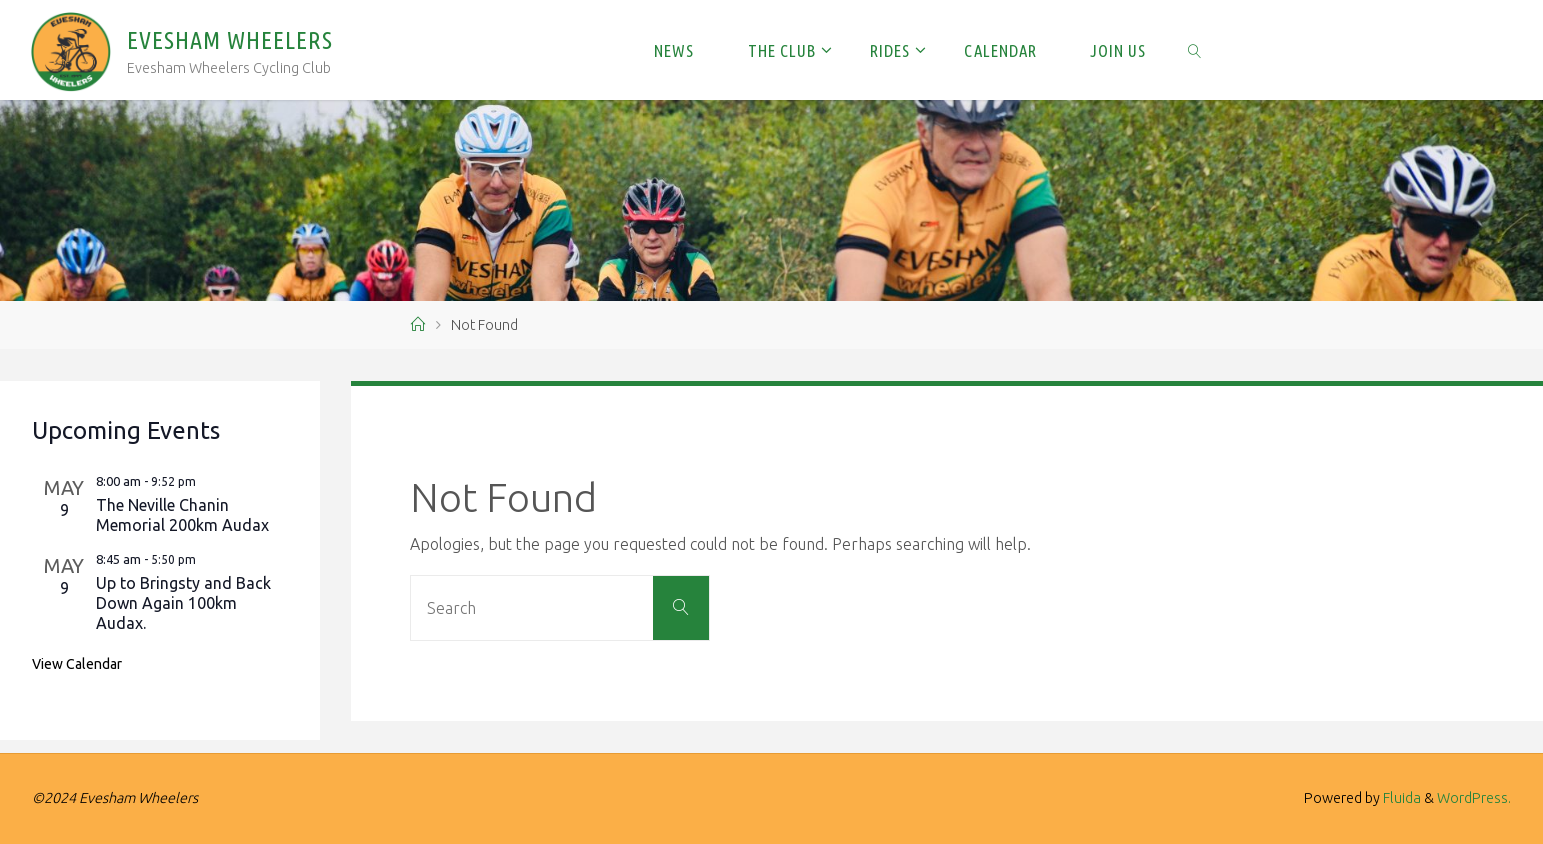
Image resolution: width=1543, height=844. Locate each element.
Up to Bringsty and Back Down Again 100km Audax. (183, 603)
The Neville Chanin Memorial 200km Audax (182, 515)
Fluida (1400, 798)
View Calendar (77, 664)
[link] (1195, 50)
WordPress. (1474, 798)
